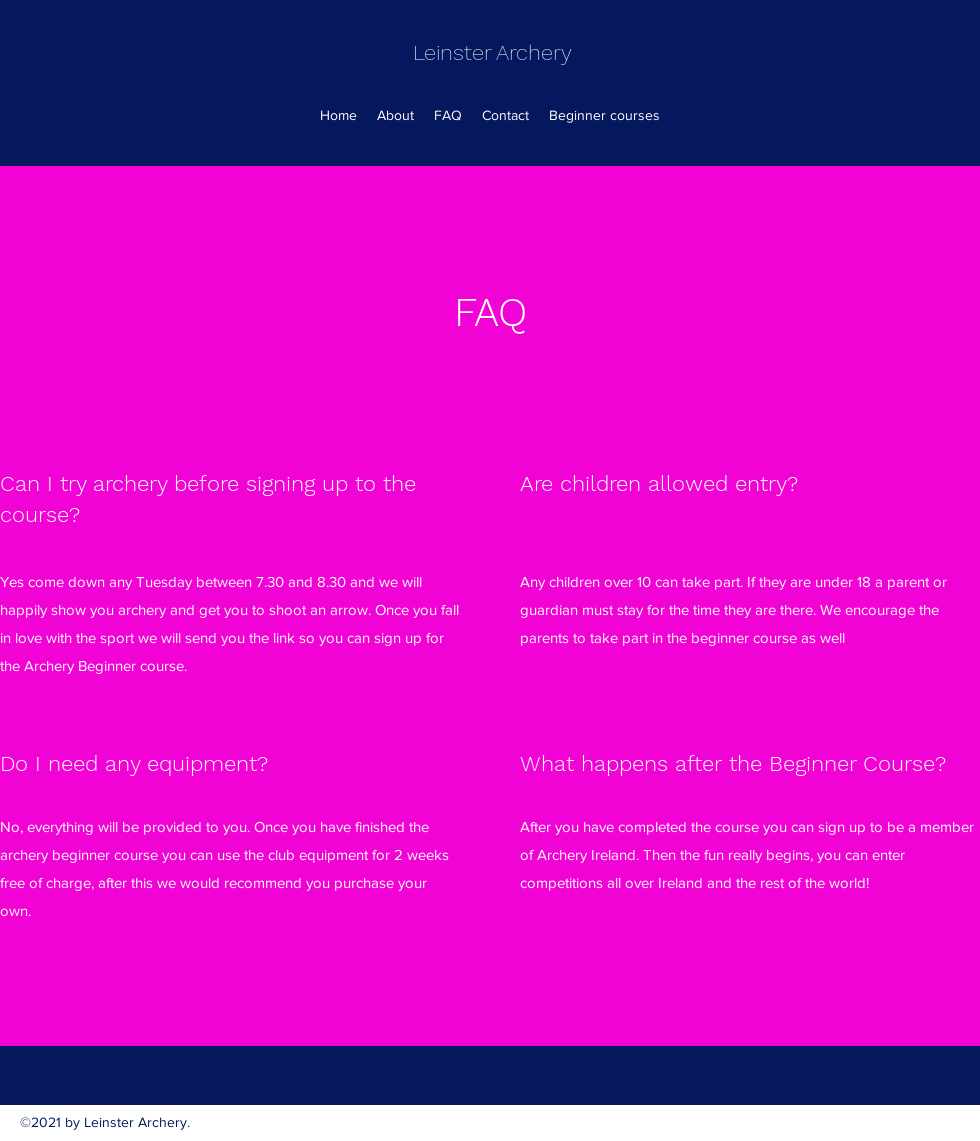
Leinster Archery (492, 52)
